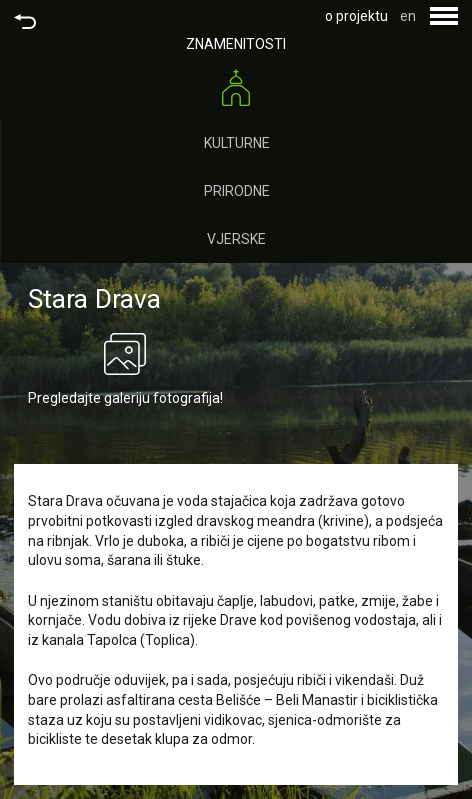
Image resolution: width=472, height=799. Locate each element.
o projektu (356, 16)
